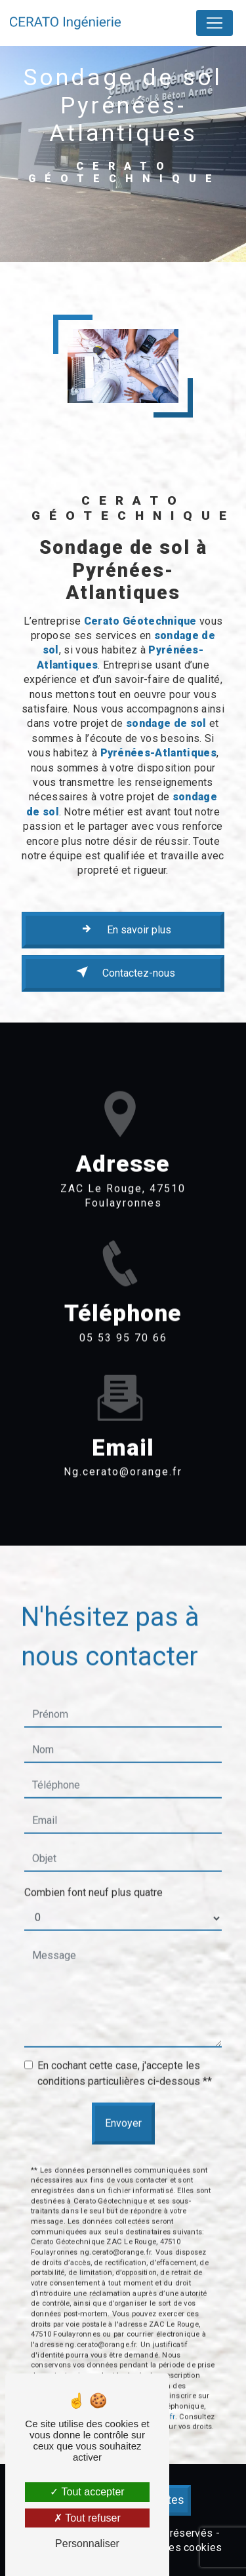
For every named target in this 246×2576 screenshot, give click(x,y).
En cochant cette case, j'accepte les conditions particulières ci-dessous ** (124, 2054)
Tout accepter (87, 2491)
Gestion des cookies (172, 2547)
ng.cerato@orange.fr (123, 1453)
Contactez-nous (123, 972)
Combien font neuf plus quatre (93, 1873)
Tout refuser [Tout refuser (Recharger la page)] (87, 2518)
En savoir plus (123, 929)
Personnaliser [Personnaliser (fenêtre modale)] (87, 2543)
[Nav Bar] (214, 23)
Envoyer (123, 2104)
